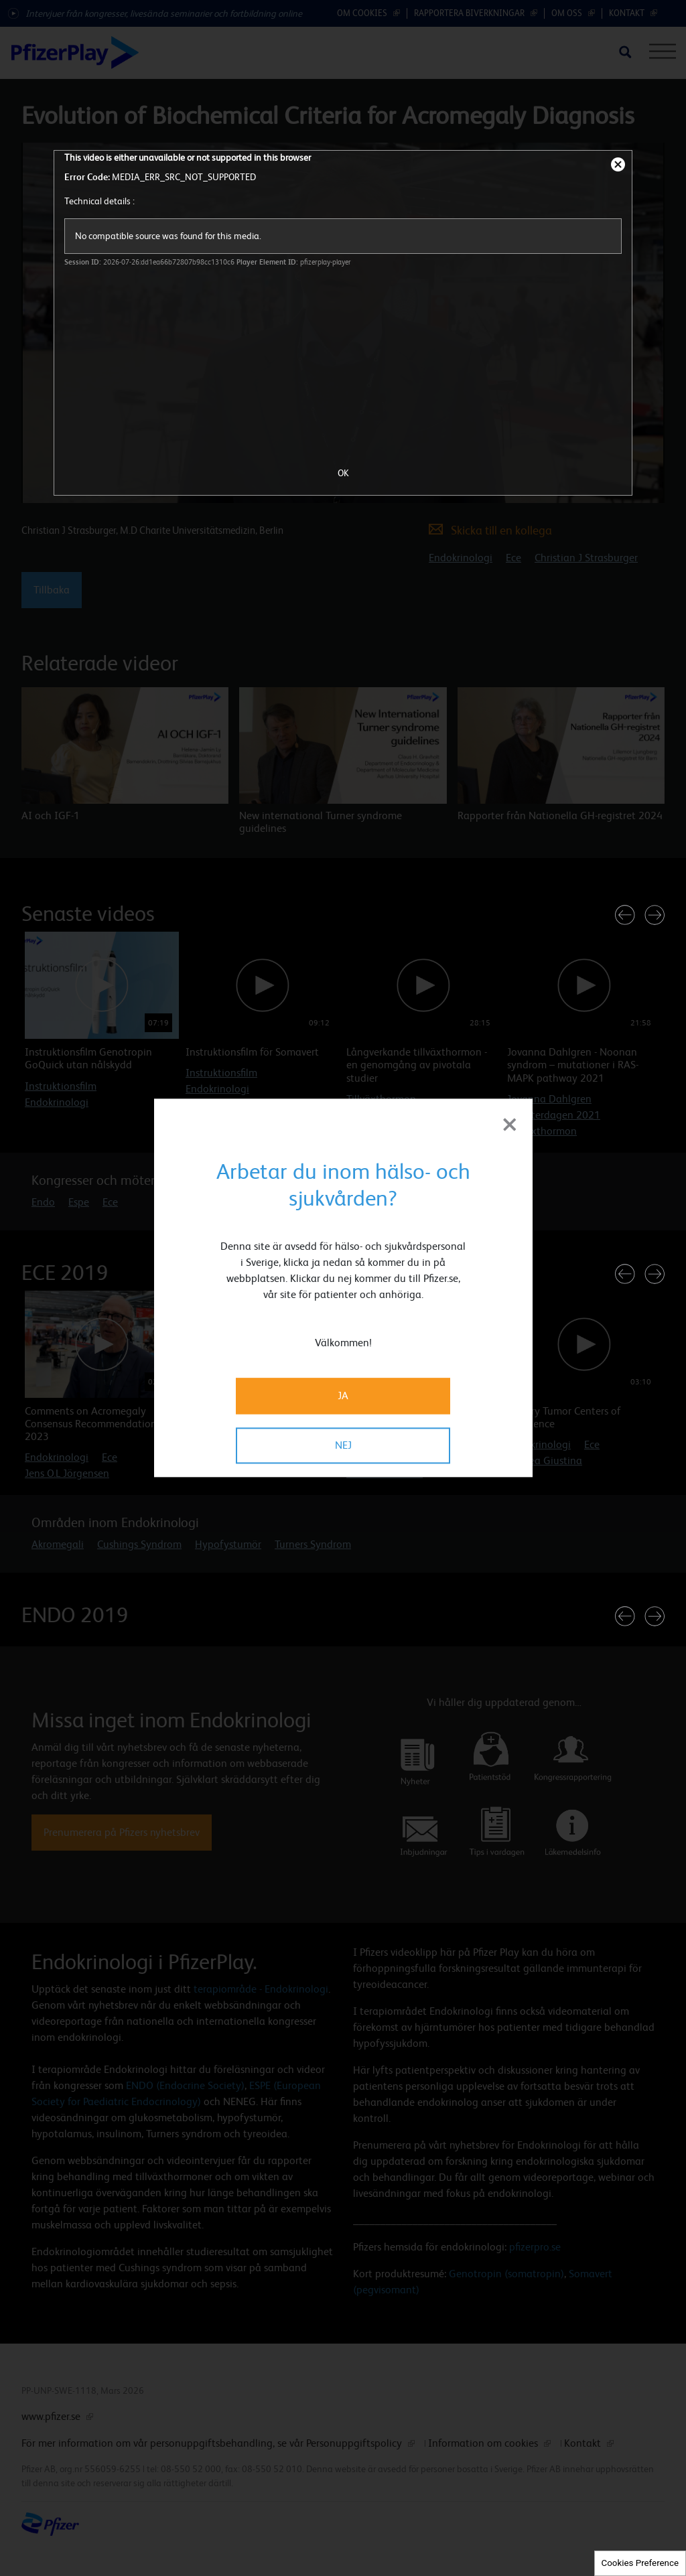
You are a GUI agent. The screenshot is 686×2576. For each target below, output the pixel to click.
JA (343, 1396)
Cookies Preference (640, 2563)
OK (343, 473)
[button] (625, 915)
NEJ (343, 1445)
